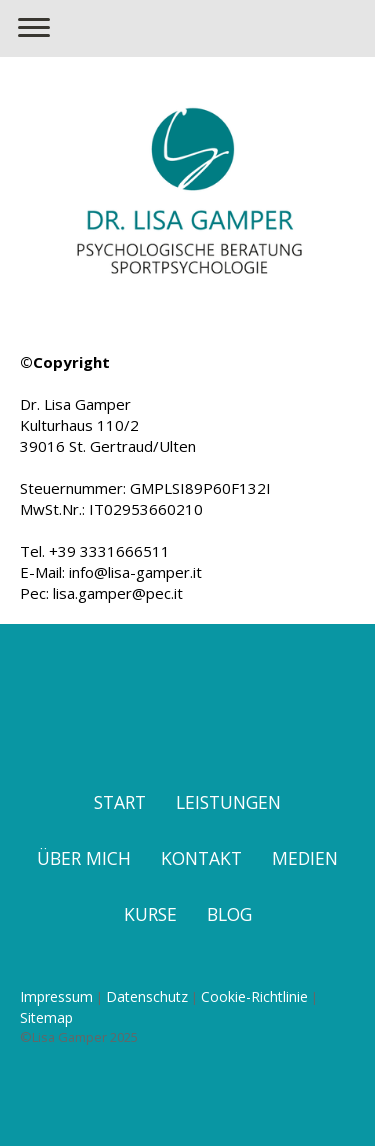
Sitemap (46, 1017)
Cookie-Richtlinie (254, 996)
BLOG (229, 914)
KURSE (150, 914)
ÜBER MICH (84, 858)
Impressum (56, 996)
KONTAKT (201, 858)
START (120, 802)
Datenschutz (147, 996)
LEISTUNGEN (228, 802)
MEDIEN (305, 858)
